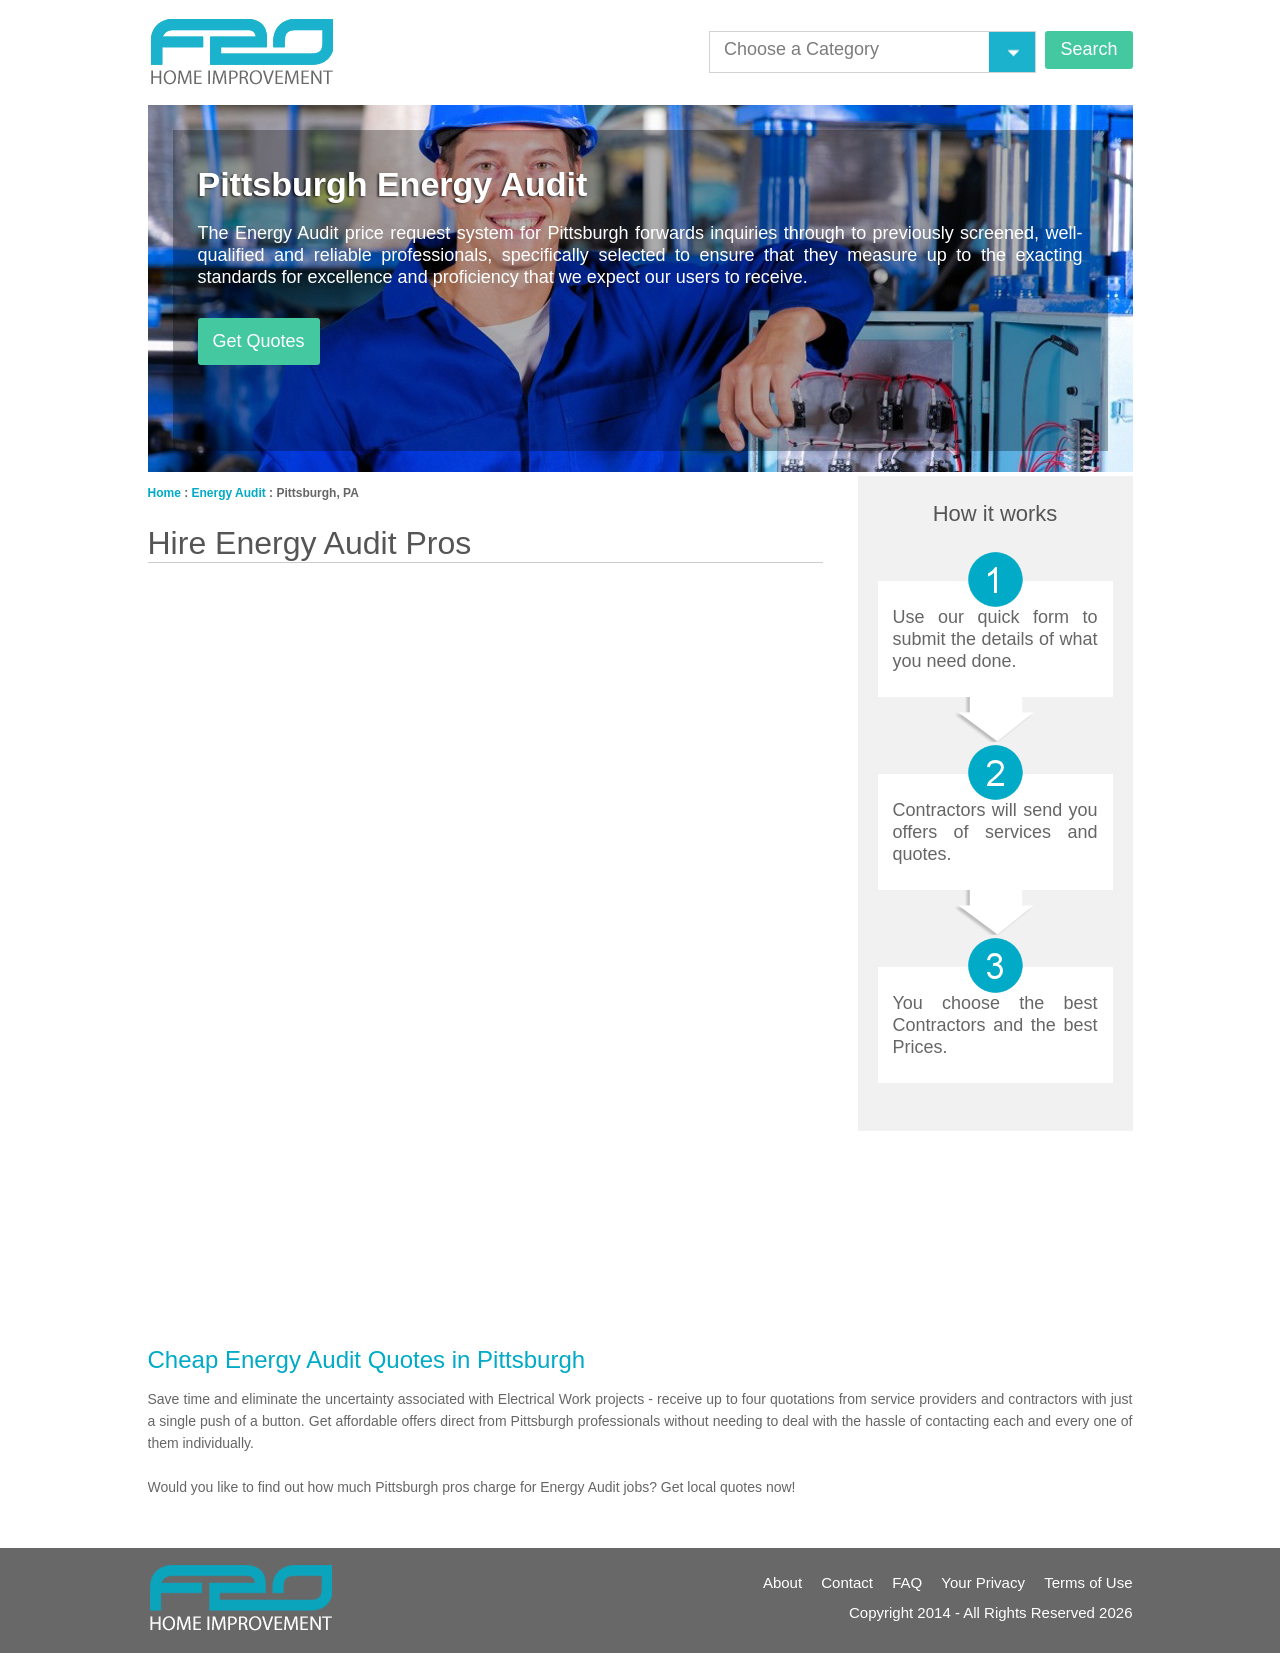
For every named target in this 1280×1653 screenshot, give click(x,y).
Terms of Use (1088, 1582)
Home (164, 493)
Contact (847, 1582)
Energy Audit (229, 493)
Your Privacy (983, 1582)
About (782, 1582)
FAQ (907, 1582)
